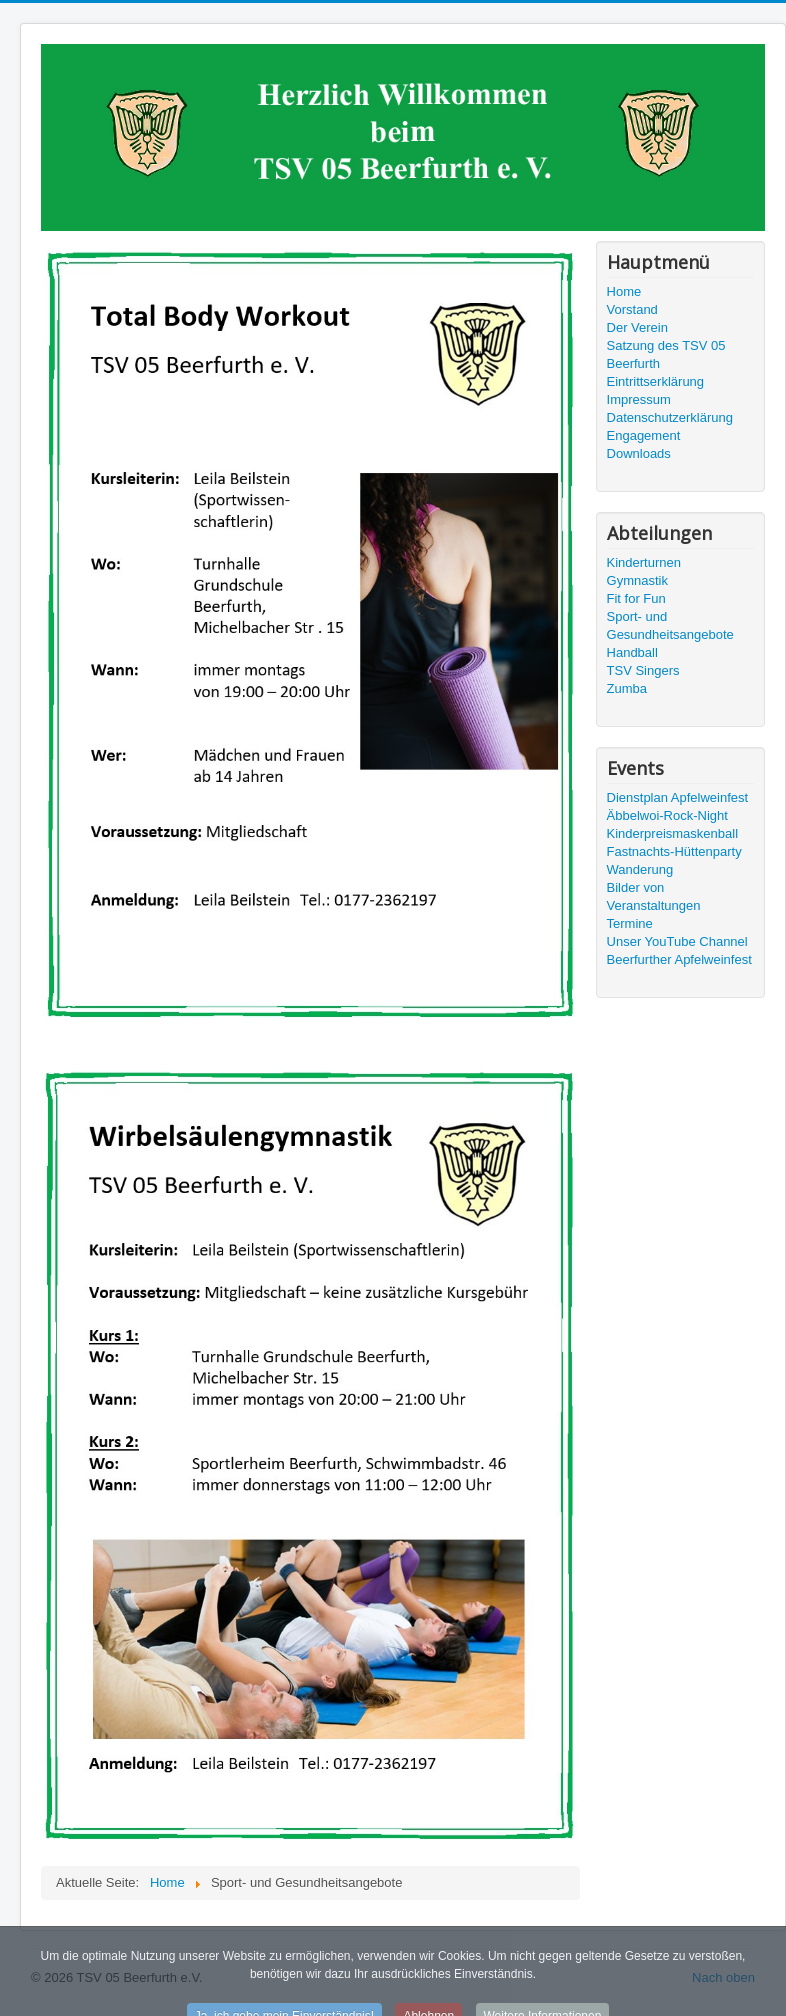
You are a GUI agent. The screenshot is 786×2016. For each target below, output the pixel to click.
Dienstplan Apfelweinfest (678, 797)
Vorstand (632, 309)
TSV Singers (643, 670)
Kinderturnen (644, 562)
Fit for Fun (636, 598)
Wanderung (640, 869)
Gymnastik (637, 580)
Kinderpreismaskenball (673, 833)
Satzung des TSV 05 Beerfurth (666, 354)
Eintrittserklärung (656, 381)
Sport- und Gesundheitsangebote (670, 625)
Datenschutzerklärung (670, 417)
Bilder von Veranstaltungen (654, 896)
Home (624, 291)
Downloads (639, 453)
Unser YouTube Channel (677, 941)
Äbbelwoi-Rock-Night (667, 815)
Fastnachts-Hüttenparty (674, 851)
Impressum (639, 399)
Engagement (644, 435)
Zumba (627, 688)
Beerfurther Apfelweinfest (679, 959)
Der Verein (637, 327)
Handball (632, 652)
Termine (630, 923)
